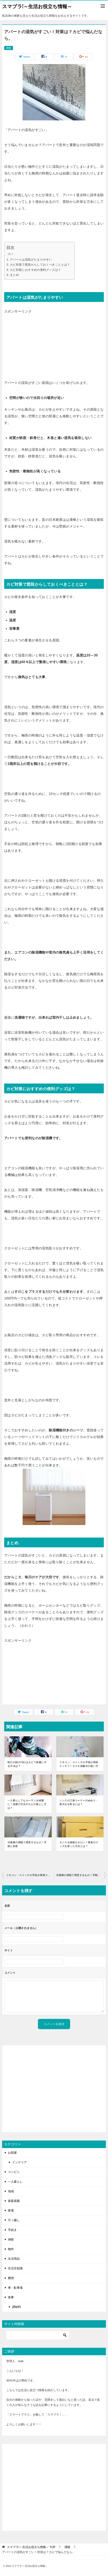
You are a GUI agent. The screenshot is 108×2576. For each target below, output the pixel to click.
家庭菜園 (14, 2201)
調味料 (16, 2307)
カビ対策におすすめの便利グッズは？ (35, 269)
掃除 (8, 48)
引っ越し (14, 2220)
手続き (12, 2230)
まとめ (14, 274)
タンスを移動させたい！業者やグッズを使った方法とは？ (78, 1844)
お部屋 (12, 2152)
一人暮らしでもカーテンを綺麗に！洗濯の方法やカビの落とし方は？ (27, 1804)
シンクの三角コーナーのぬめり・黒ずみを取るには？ (78, 1802)
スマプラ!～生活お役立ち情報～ (37, 6)
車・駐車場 (15, 2287)
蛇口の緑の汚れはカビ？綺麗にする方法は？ (27, 1764)
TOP (31, 2547)
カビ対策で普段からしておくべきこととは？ (40, 264)
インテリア (19, 2162)
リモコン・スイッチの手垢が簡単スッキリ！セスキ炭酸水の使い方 (78, 1764)
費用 (11, 2278)
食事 (11, 2297)
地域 (11, 2191)
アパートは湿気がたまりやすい (31, 259)
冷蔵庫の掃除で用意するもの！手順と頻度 (27, 1844)
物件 (11, 2249)
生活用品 (14, 2258)
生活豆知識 (15, 2268)
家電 (11, 2210)
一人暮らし (15, 2181)
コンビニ (14, 2172)
